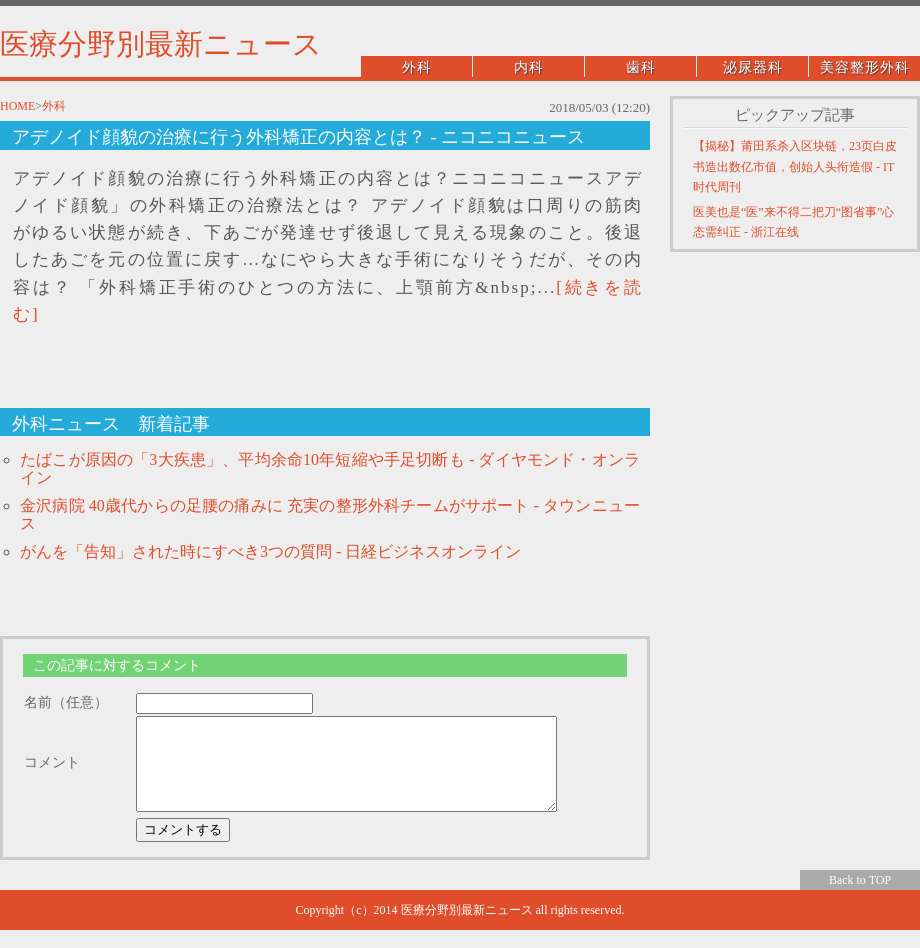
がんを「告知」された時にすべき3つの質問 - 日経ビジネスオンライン (270, 551)
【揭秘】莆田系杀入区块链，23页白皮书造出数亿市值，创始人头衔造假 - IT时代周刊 (795, 166)
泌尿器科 (753, 67)
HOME (17, 106)
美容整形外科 (865, 67)
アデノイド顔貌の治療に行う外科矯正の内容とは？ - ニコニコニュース (298, 137)
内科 (529, 67)
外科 (417, 67)
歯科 (641, 67)
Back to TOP (860, 898)
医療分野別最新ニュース (161, 44)
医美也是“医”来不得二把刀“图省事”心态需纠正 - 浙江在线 (793, 222)
